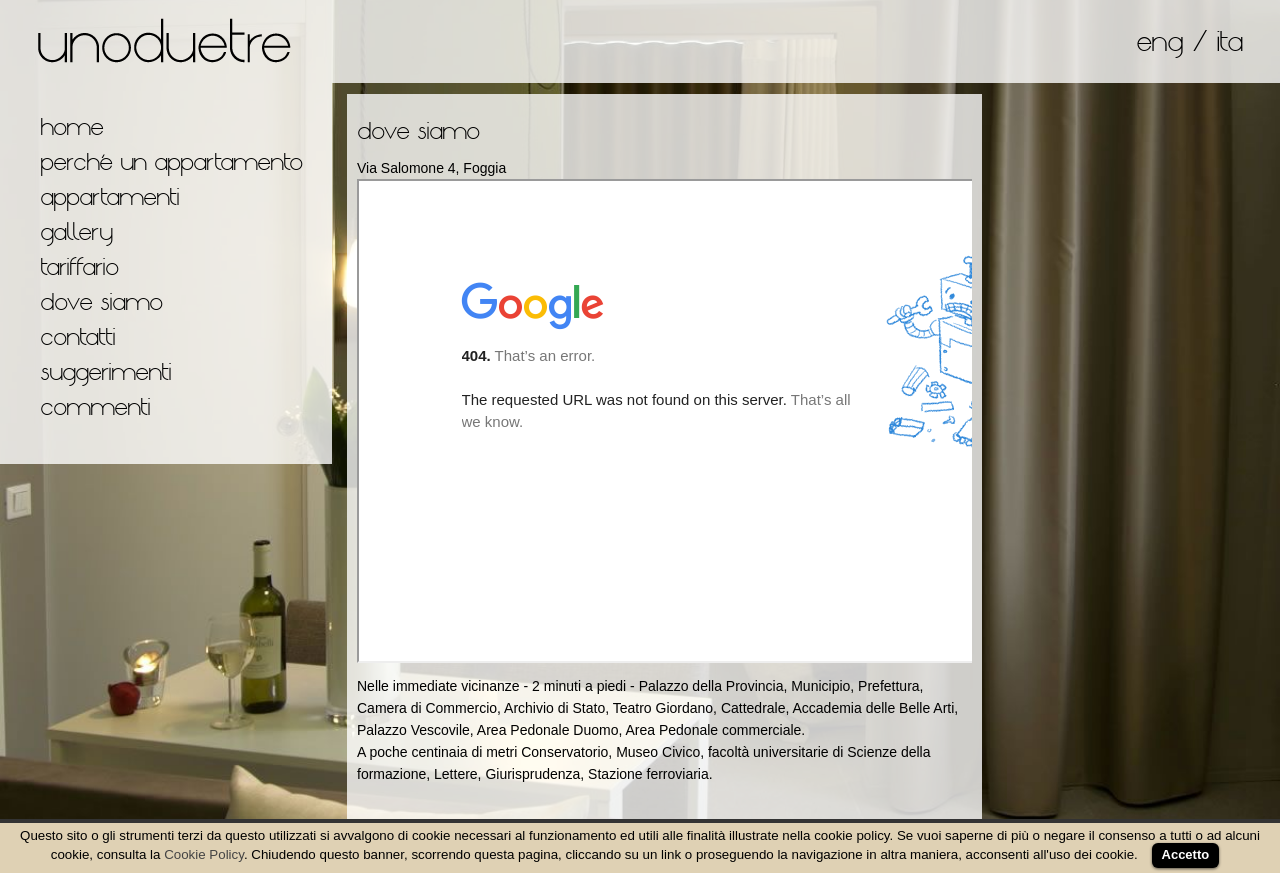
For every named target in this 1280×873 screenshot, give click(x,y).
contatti (77, 336)
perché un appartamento (171, 161)
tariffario (79, 266)
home (71, 126)
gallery (76, 231)
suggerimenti (105, 371)
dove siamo (101, 301)
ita (1229, 41)
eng (1159, 41)
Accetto (1186, 854)
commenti (95, 406)
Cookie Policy (204, 854)
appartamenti (109, 196)
